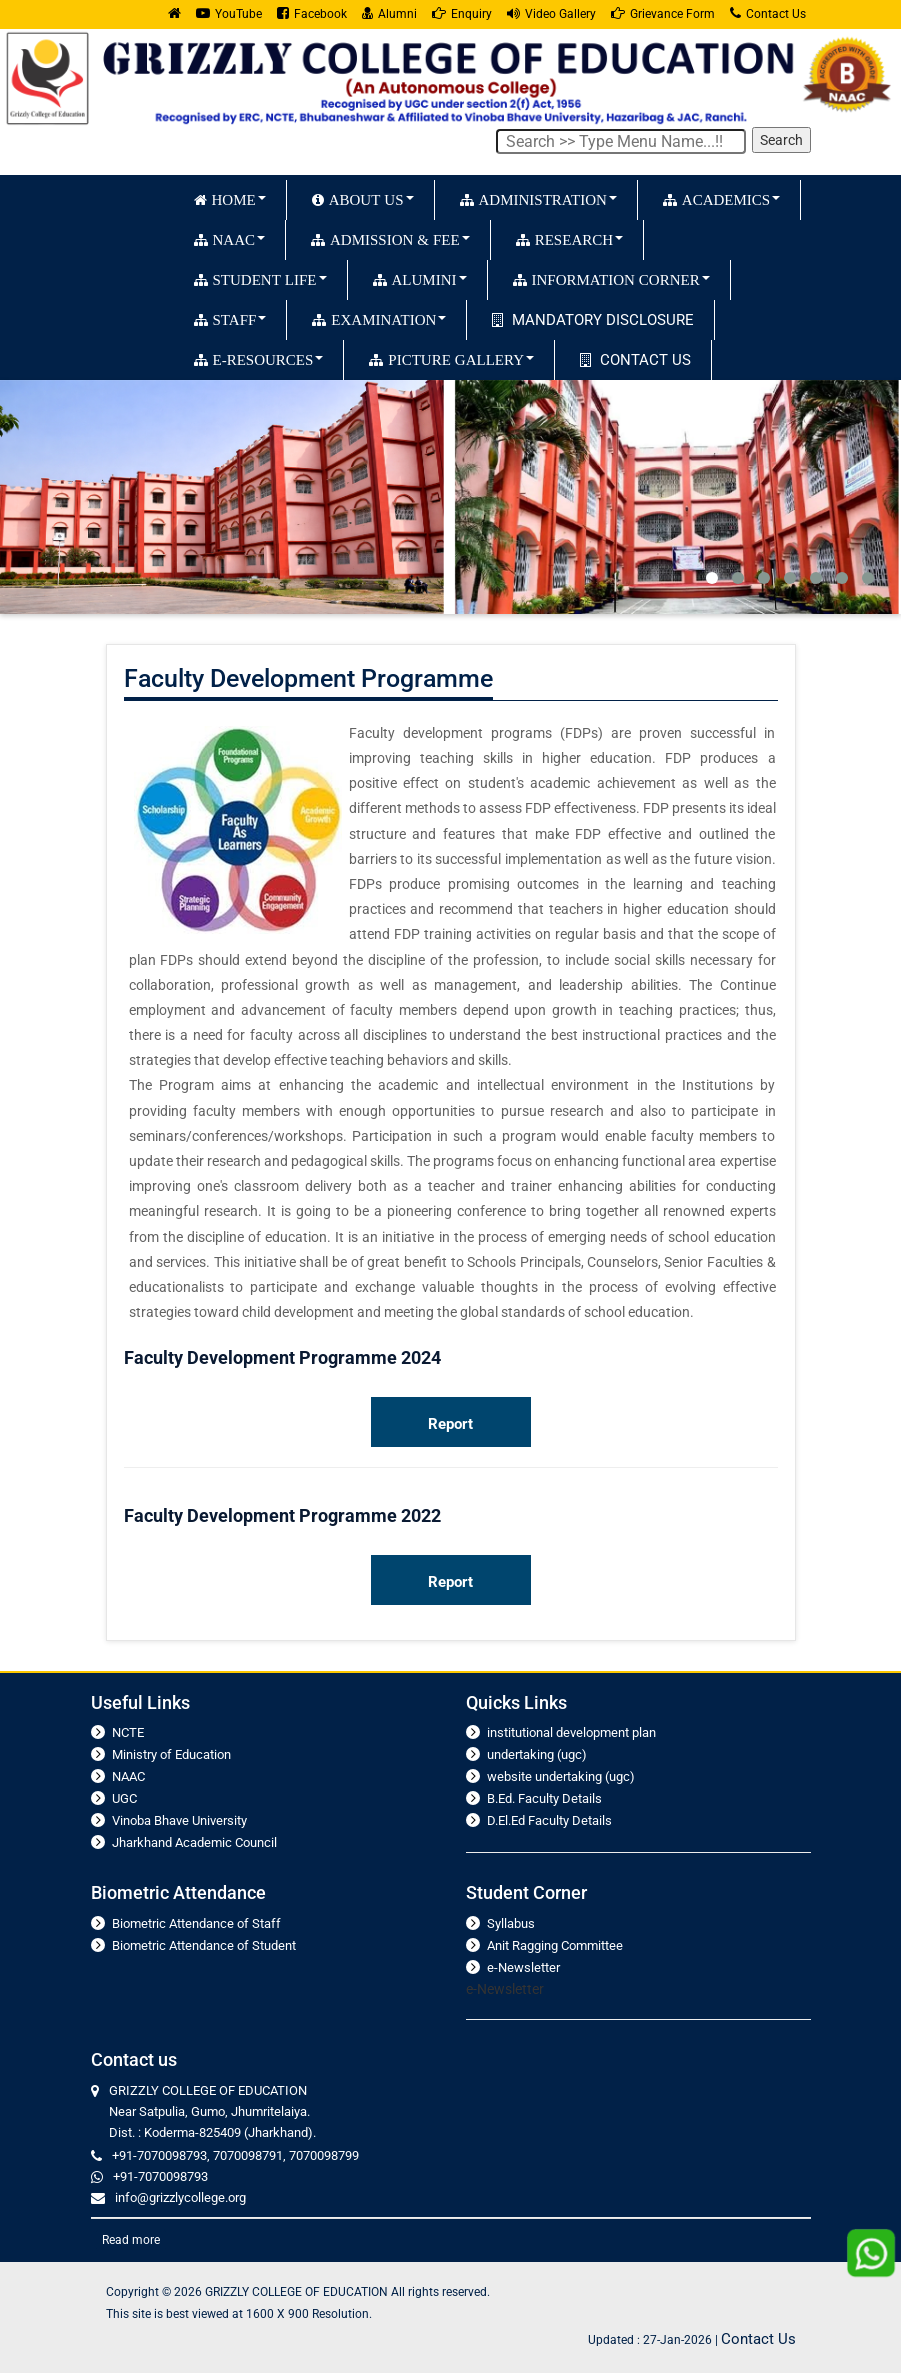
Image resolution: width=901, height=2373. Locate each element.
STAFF (230, 319)
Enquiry (462, 13)
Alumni (389, 13)
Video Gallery (551, 13)
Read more (131, 2240)
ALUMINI (420, 279)
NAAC (230, 239)
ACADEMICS (721, 199)
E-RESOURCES (259, 359)
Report (450, 1424)
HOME (230, 199)
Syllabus (511, 1923)
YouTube (229, 13)
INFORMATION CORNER (611, 279)
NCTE (128, 1732)
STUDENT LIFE (260, 279)
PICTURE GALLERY (451, 359)
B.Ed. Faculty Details (544, 1798)
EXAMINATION (379, 319)
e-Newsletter (523, 1967)
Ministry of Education (171, 1754)
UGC (124, 1798)
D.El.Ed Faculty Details (549, 1820)
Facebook (312, 13)
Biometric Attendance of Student (204, 1945)
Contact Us (768, 13)
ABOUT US (363, 199)
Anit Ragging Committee (555, 1945)
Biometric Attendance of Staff (196, 1923)
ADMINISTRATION (538, 199)
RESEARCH (569, 239)
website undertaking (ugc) (561, 1776)
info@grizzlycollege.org (180, 2197)
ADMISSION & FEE (390, 239)
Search (781, 140)
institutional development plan (571, 1732)
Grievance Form (663, 13)
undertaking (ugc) (537, 1754)
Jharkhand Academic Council (194, 1842)
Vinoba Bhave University (179, 1820)
